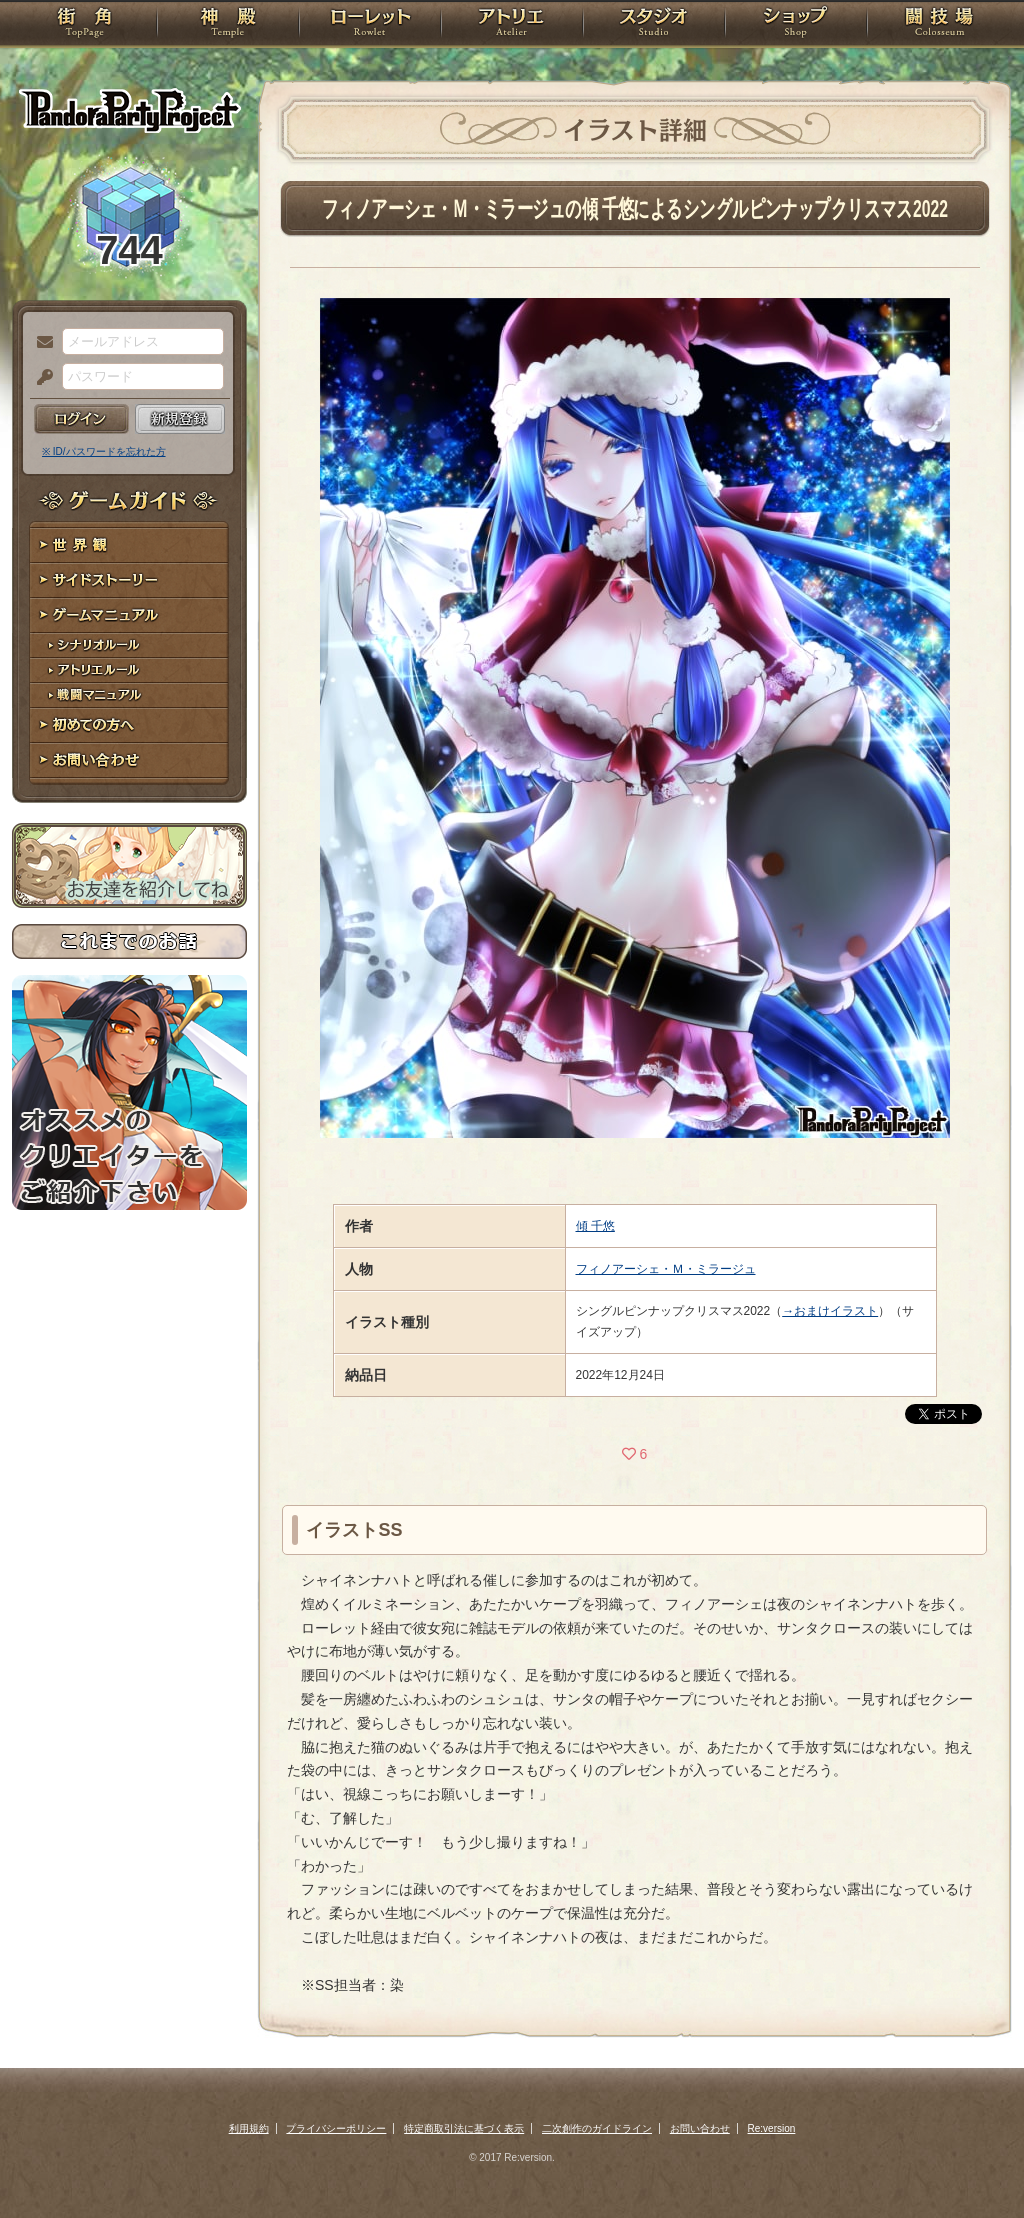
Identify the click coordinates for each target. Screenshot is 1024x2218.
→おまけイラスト (830, 1311)
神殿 (228, 25)
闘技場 (939, 25)
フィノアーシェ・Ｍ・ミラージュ (666, 1269)
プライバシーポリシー (336, 2128)
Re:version (772, 2128)
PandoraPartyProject (129, 110)
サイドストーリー (129, 580)
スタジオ (654, 25)
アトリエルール (129, 670)
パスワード (40, 378)
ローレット (370, 25)
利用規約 (249, 2128)
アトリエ (512, 25)
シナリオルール (129, 645)
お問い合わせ (129, 760)
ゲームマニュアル (129, 615)
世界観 (129, 545)
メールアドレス (40, 343)
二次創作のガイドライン (597, 2128)
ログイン (81, 419)
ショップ (796, 25)
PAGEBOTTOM (974, 2163)
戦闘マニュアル (129, 695)
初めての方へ (129, 725)
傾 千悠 (595, 1226)
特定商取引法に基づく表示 (464, 2128)
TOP (84, 25)
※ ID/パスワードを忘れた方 (104, 451)
